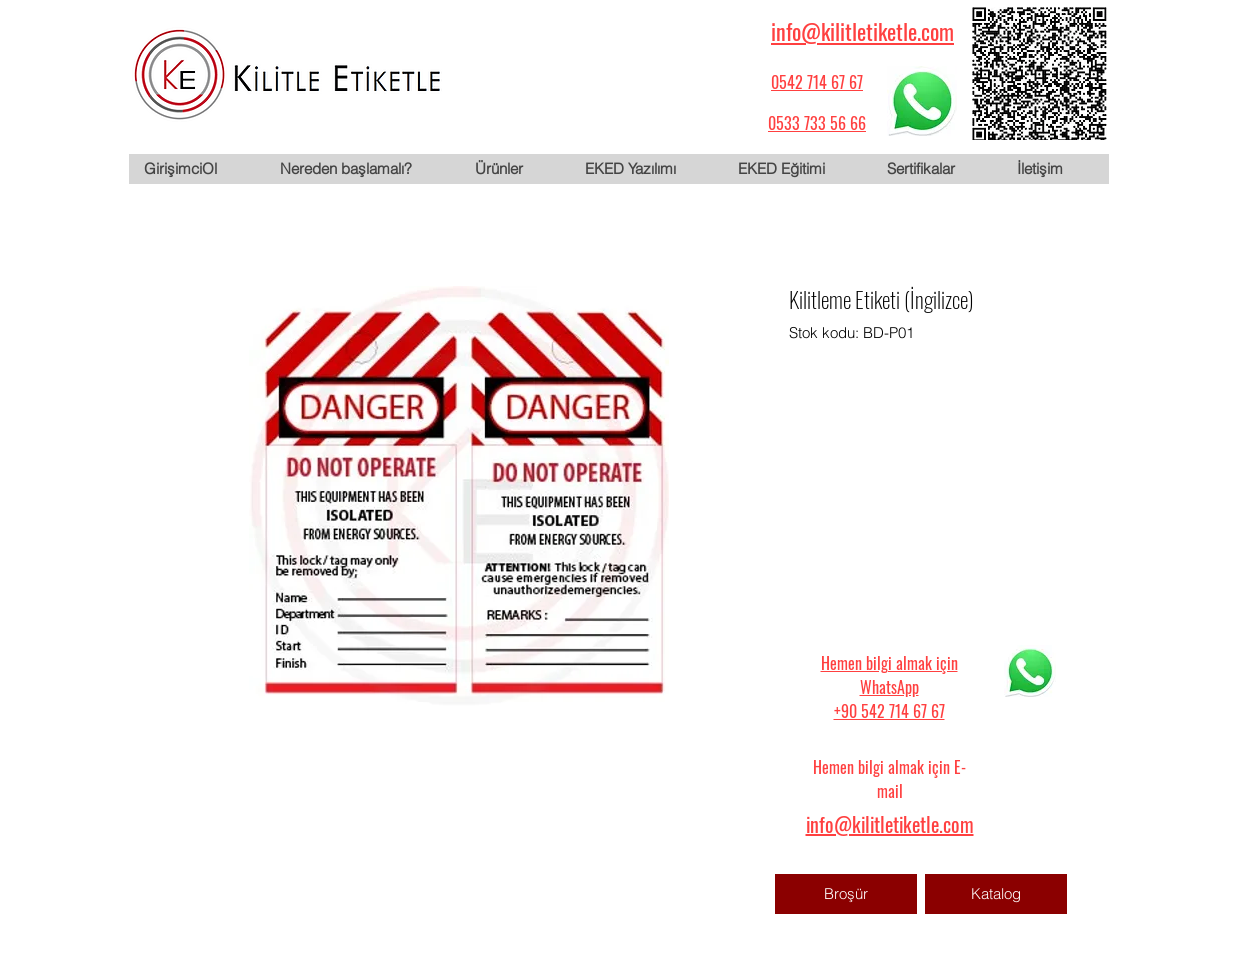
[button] (514, 169)
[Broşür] (846, 894)
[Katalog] (996, 894)
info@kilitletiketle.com (862, 31)
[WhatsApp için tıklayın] (922, 101)
